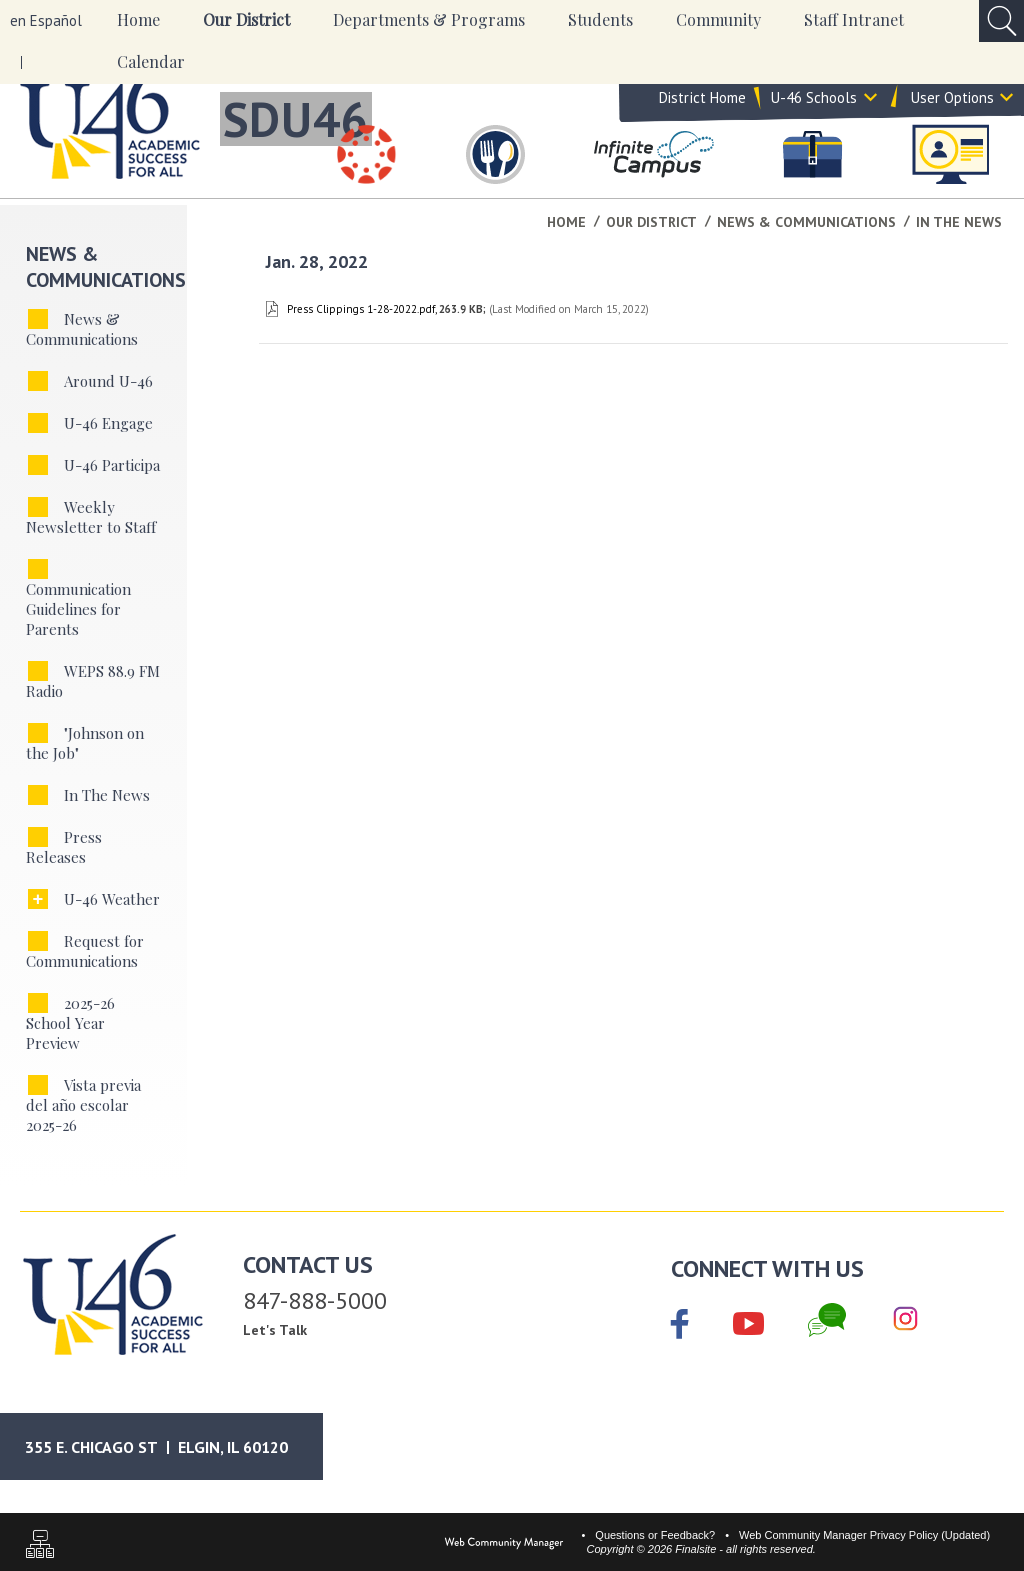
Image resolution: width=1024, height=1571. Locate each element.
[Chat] (827, 1320)
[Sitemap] (40, 1546)
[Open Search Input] (1001, 21)
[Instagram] (905, 1320)
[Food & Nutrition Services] (495, 154)
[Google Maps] (175, 1446)
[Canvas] (367, 154)
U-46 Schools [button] (814, 108)
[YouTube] (748, 1320)
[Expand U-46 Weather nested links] (38, 899)
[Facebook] (680, 1326)
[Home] (138, 21)
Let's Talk (275, 1330)
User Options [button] (952, 108)
